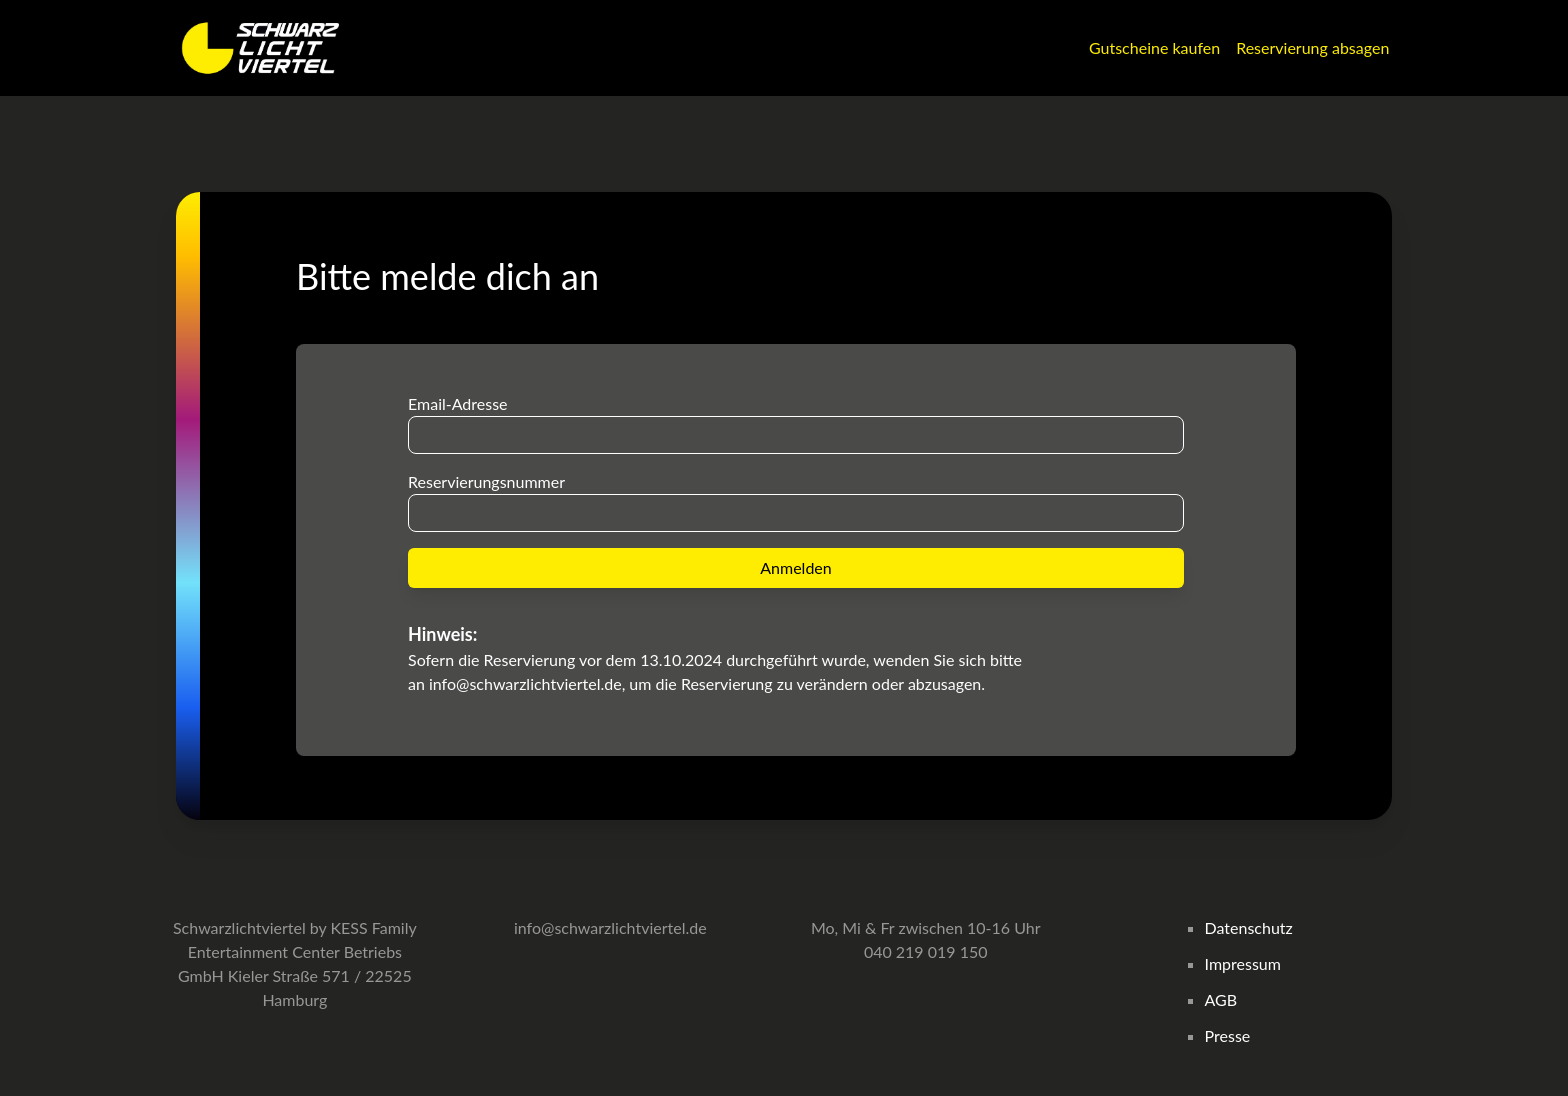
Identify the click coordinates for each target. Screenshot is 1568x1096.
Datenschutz (1249, 927)
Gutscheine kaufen (1154, 47)
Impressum (1243, 963)
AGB (1221, 999)
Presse (1228, 1035)
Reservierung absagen (1312, 47)
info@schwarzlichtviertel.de (525, 683)
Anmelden (795, 567)
